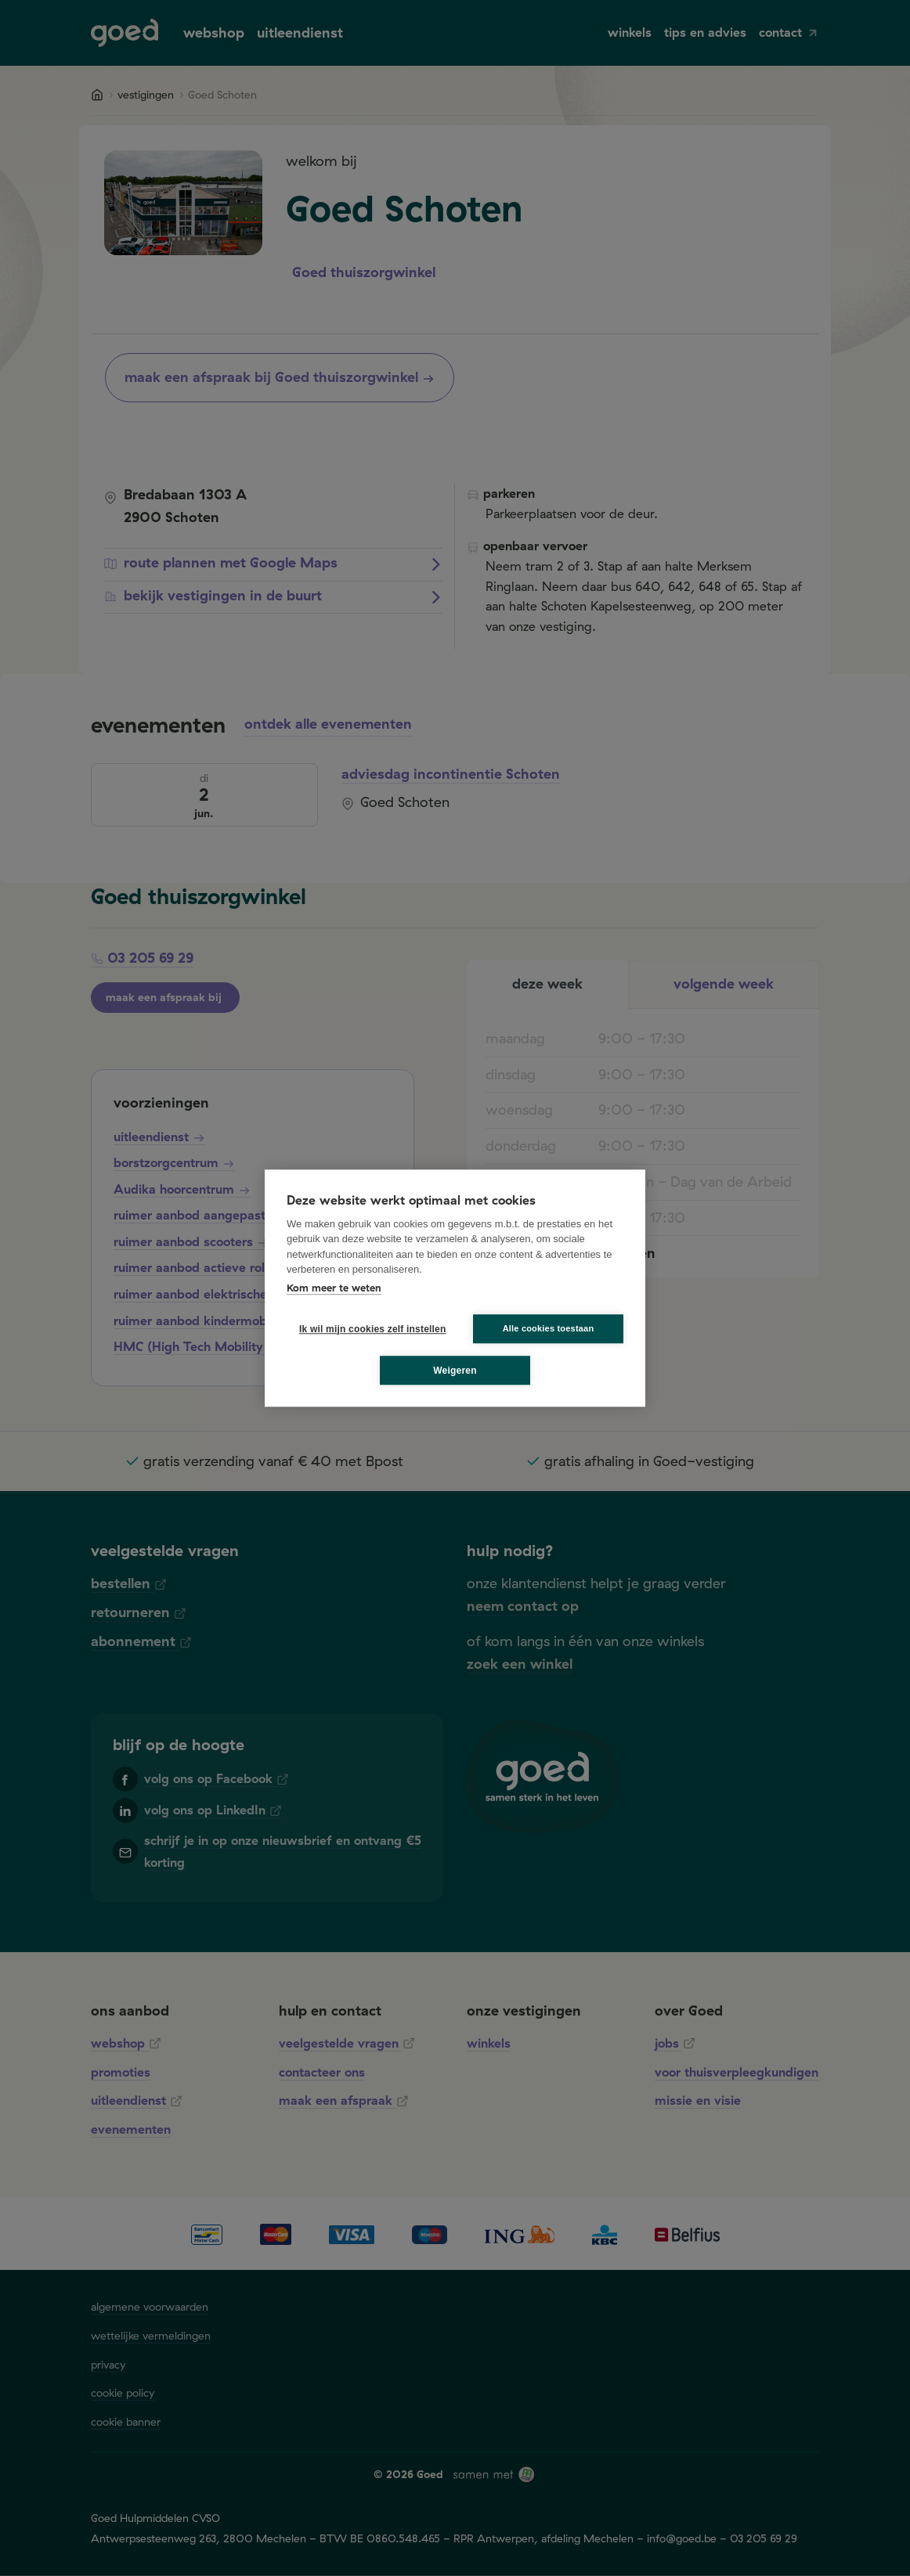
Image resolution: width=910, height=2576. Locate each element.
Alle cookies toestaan (548, 1328)
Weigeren (454, 1370)
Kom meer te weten (334, 1287)
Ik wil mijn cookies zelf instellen (368, 1329)
